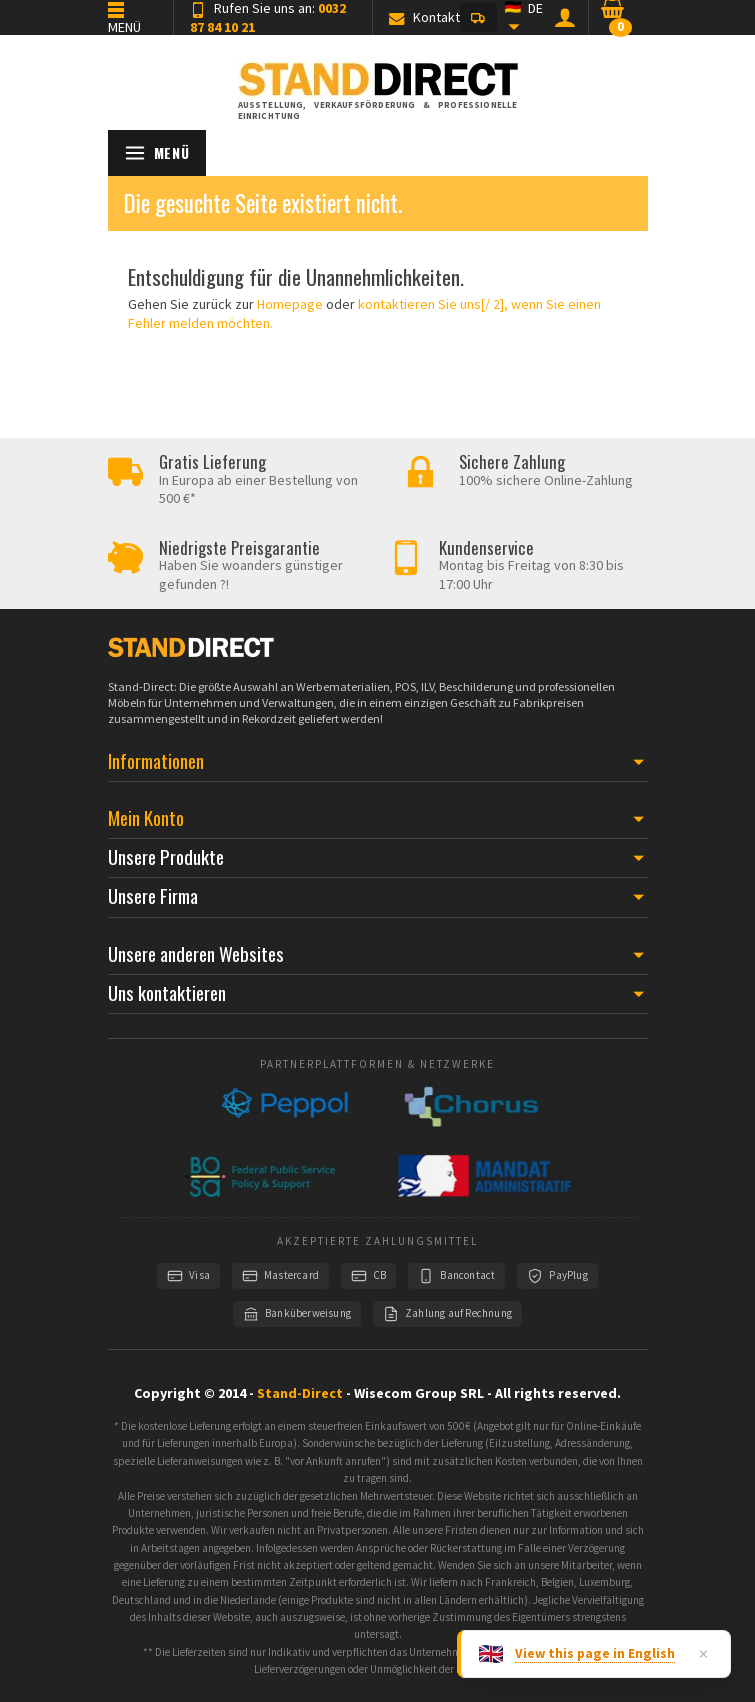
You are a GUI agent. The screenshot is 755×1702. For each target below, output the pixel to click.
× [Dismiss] (703, 1654)
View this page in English (595, 1653)
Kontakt (424, 17)
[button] (478, 17)
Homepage (290, 304)
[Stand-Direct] (378, 82)
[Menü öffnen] (157, 153)
